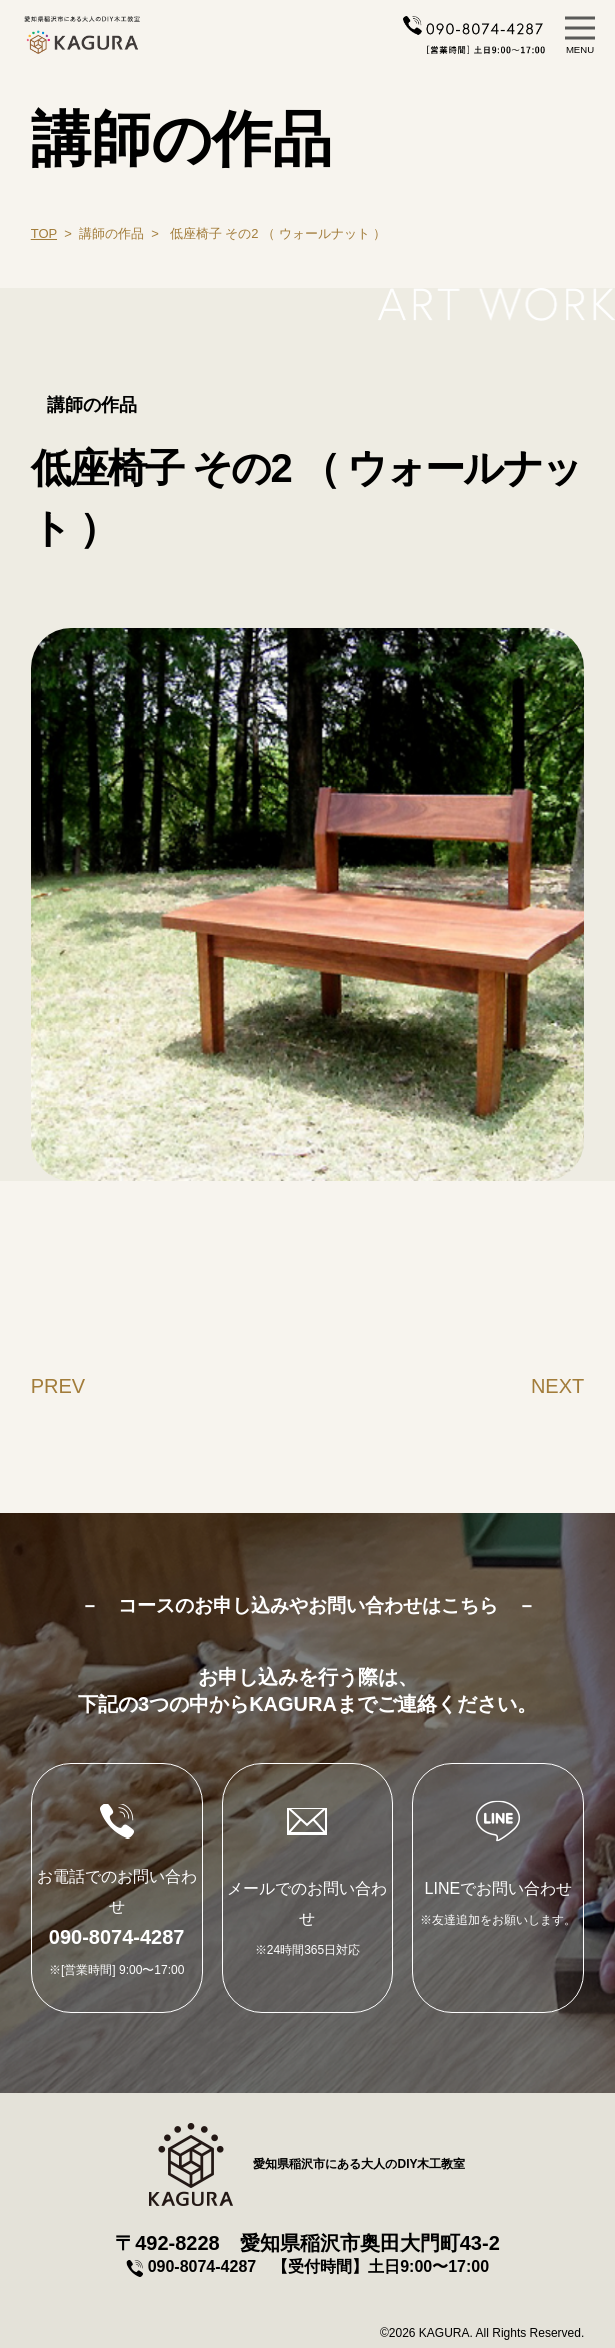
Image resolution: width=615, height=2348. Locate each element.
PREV (58, 1386)
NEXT (557, 1386)
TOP (44, 233)
